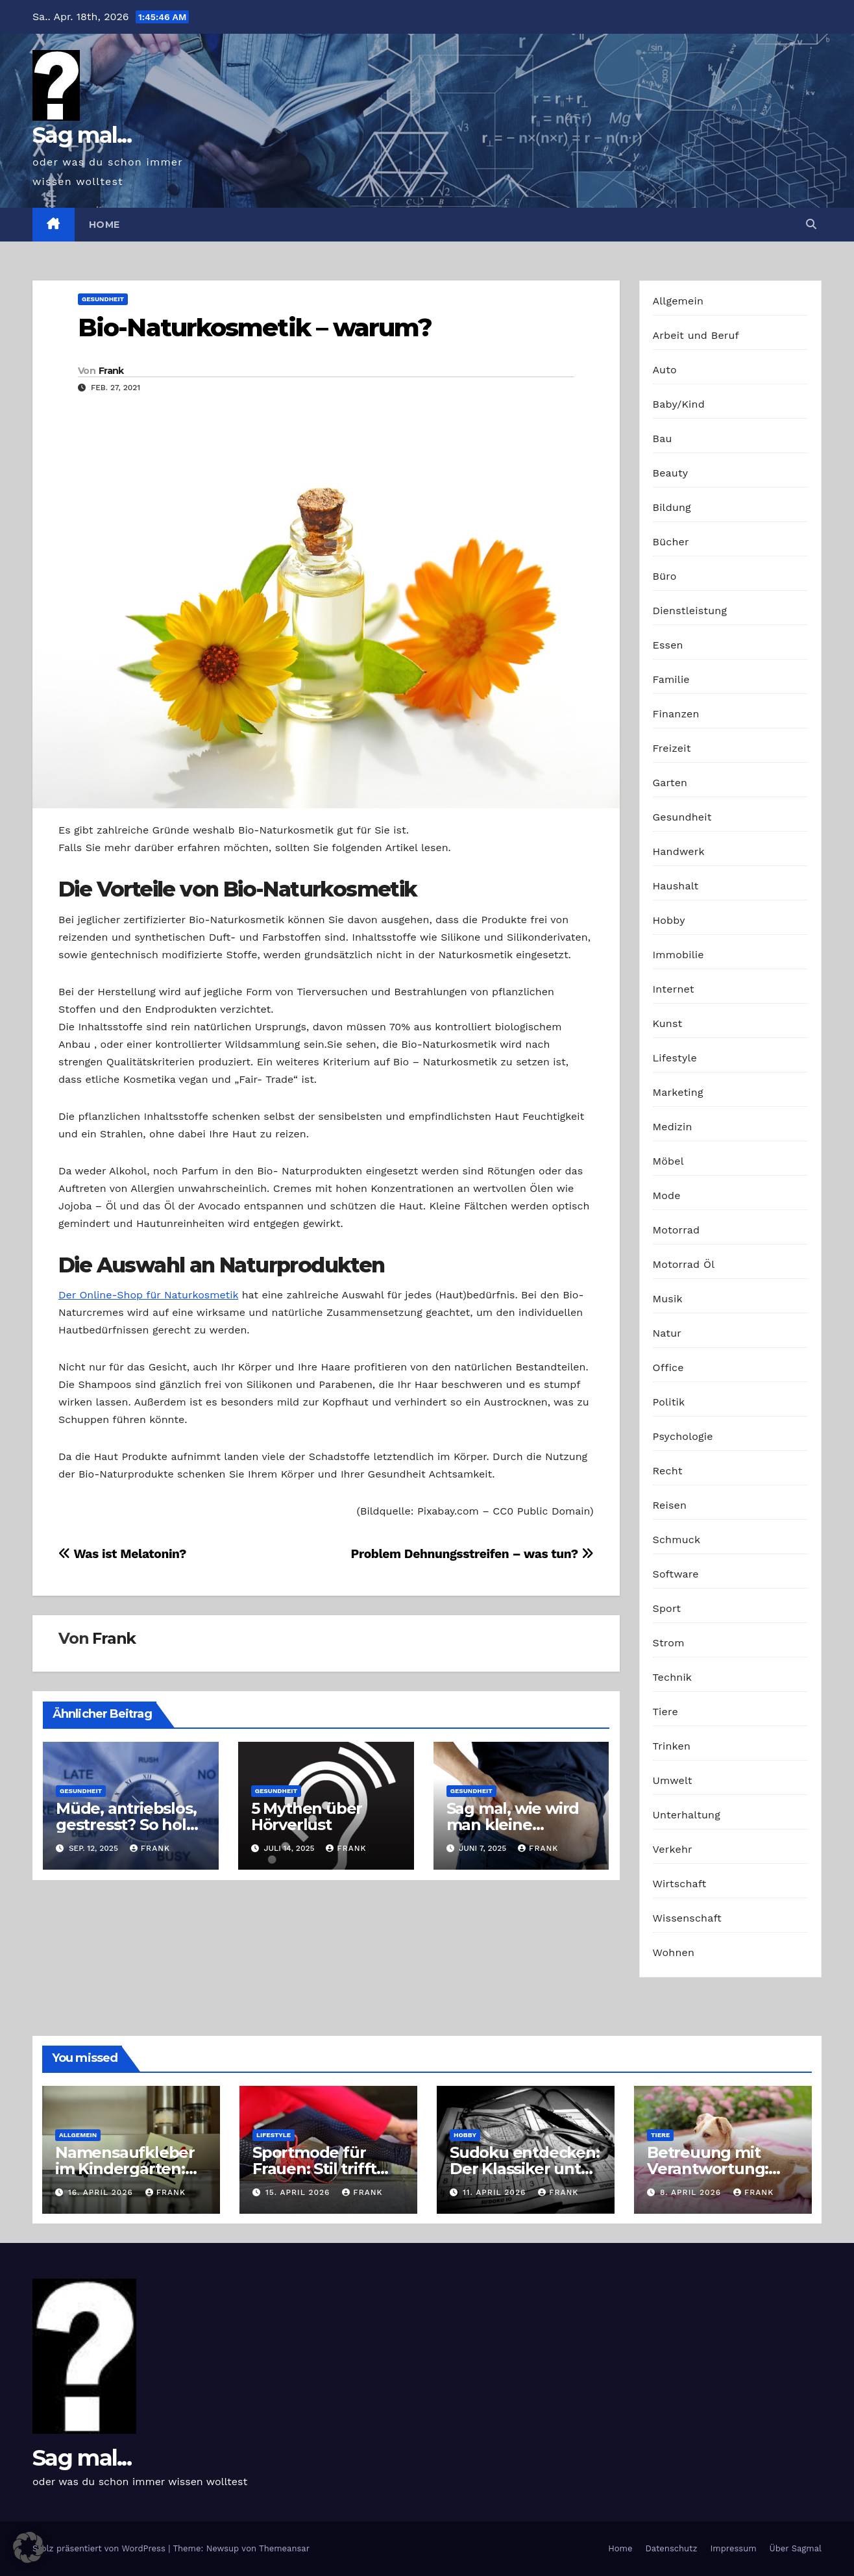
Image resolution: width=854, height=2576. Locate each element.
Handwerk (679, 851)
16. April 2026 (102, 2192)
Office (668, 1367)
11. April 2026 (496, 2192)
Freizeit (672, 748)
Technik (672, 1677)
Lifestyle (675, 1058)
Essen (668, 645)
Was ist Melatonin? (122, 1553)
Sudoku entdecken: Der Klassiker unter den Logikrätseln (525, 2168)
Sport (667, 1608)
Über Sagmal (796, 2548)
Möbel (668, 1161)
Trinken (672, 1746)
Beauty (671, 473)
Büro (665, 576)
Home (104, 224)
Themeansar (284, 2548)
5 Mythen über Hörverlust (306, 1816)
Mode (667, 1195)
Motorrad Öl (684, 1264)
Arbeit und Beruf (696, 335)
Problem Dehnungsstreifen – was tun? (471, 1553)
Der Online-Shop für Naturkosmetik (148, 1295)
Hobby (669, 920)
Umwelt (672, 1780)
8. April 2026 (692, 2192)
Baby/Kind (679, 404)
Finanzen (676, 714)
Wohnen (674, 1952)
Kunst (668, 1023)
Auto (665, 370)
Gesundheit (103, 299)
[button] (811, 224)
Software (676, 1574)
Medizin (672, 1127)
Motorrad (676, 1230)
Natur (667, 1333)
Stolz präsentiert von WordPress (100, 2548)
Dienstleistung (690, 610)
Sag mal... (81, 135)
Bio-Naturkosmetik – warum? (255, 327)
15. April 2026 (299, 2192)
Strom (669, 1643)
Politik (669, 1402)
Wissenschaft (687, 1918)
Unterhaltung (686, 1815)
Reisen (670, 1505)
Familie (671, 679)
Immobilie (678, 954)
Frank (111, 371)
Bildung (672, 507)
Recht (668, 1471)
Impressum (734, 2548)
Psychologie (683, 1436)
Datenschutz (671, 2548)
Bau (662, 438)
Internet (673, 989)
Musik (668, 1299)
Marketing (678, 1092)
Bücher (671, 542)
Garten (670, 782)
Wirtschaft (680, 1883)
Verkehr (672, 1849)
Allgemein (678, 301)
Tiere (665, 1711)
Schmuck (677, 1539)
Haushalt (676, 886)
